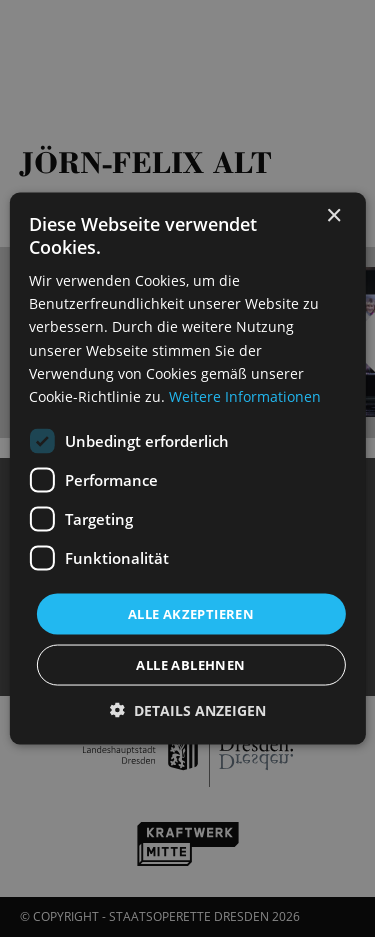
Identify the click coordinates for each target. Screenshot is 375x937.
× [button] (333, 215)
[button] (188, 710)
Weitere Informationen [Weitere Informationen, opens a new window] (245, 395)
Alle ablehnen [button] (190, 665)
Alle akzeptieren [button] (191, 613)
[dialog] (187, 468)
